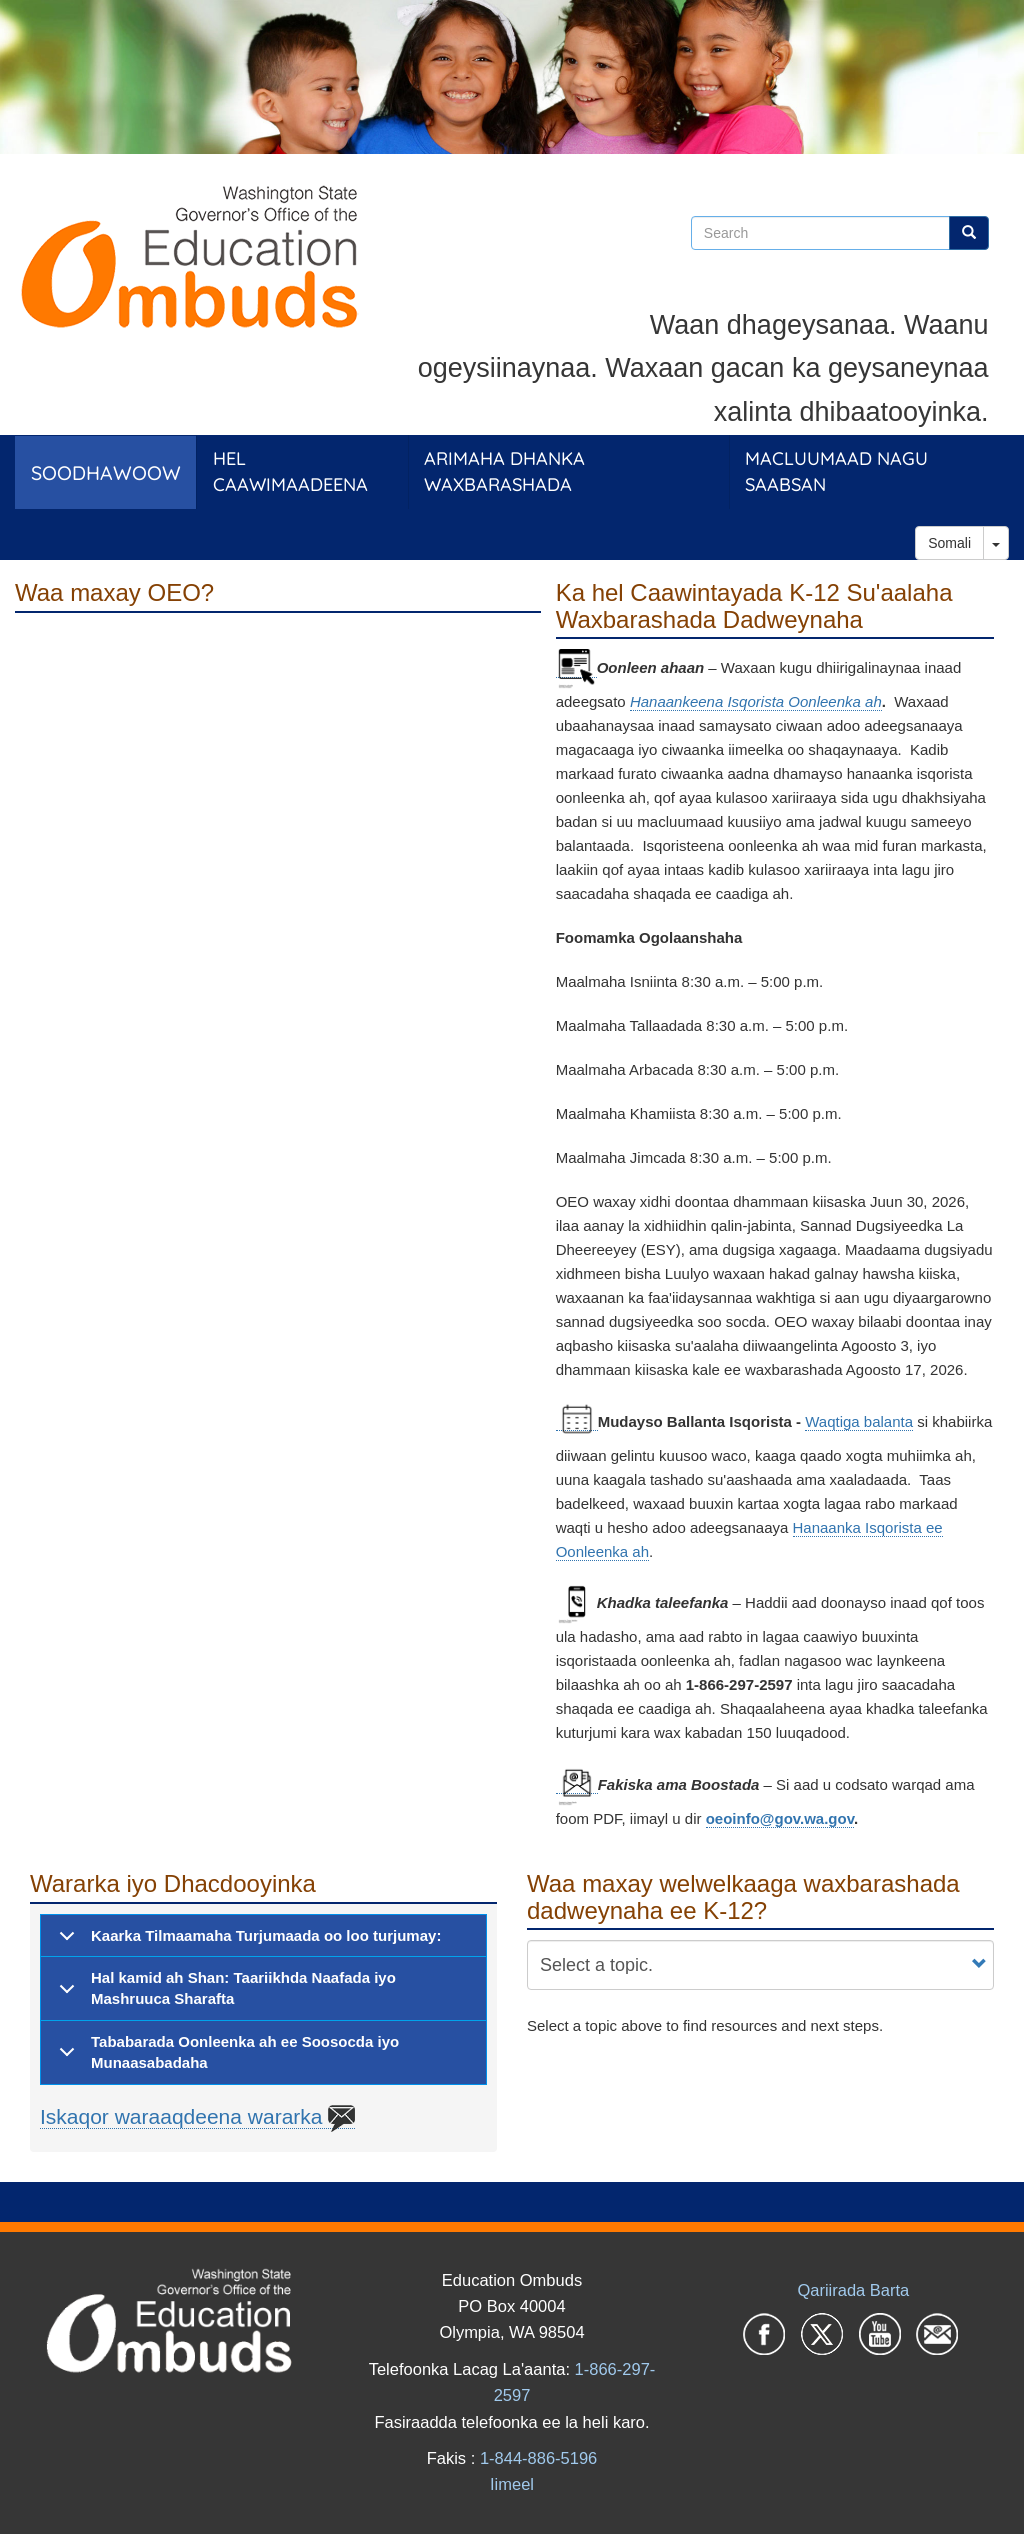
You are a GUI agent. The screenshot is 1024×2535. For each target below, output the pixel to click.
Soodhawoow (106, 472)
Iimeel (512, 2484)
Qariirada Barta (853, 2290)
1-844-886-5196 (538, 2458)
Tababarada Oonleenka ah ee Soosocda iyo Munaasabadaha (225, 2057)
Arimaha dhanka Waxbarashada (504, 471)
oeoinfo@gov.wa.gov (780, 1818)
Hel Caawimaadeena (290, 471)
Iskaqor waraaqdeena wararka (197, 2117)
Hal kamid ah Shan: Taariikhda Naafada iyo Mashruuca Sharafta (224, 1993)
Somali (949, 543)
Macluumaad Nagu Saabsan (836, 471)
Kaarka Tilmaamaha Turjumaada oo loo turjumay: (246, 1942)
